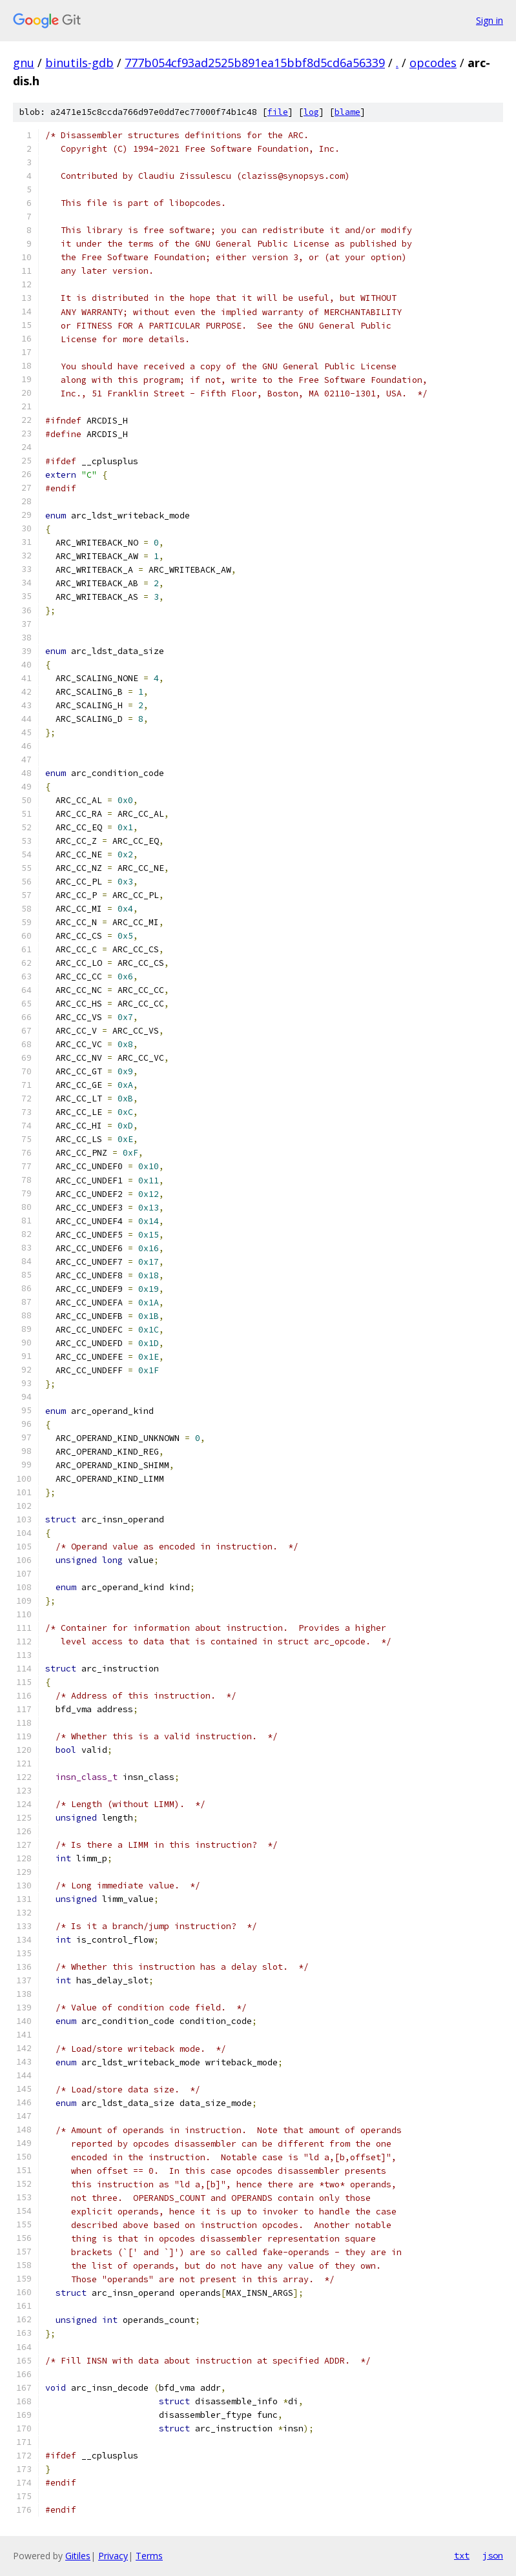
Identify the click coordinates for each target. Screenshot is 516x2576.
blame (347, 112)
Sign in (489, 20)
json (492, 2555)
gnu (23, 62)
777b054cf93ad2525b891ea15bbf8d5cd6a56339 (255, 62)
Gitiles (77, 2556)
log (311, 112)
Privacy (113, 2556)
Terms (149, 2556)
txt (462, 2555)
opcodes (433, 62)
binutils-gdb (79, 62)
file (277, 112)
